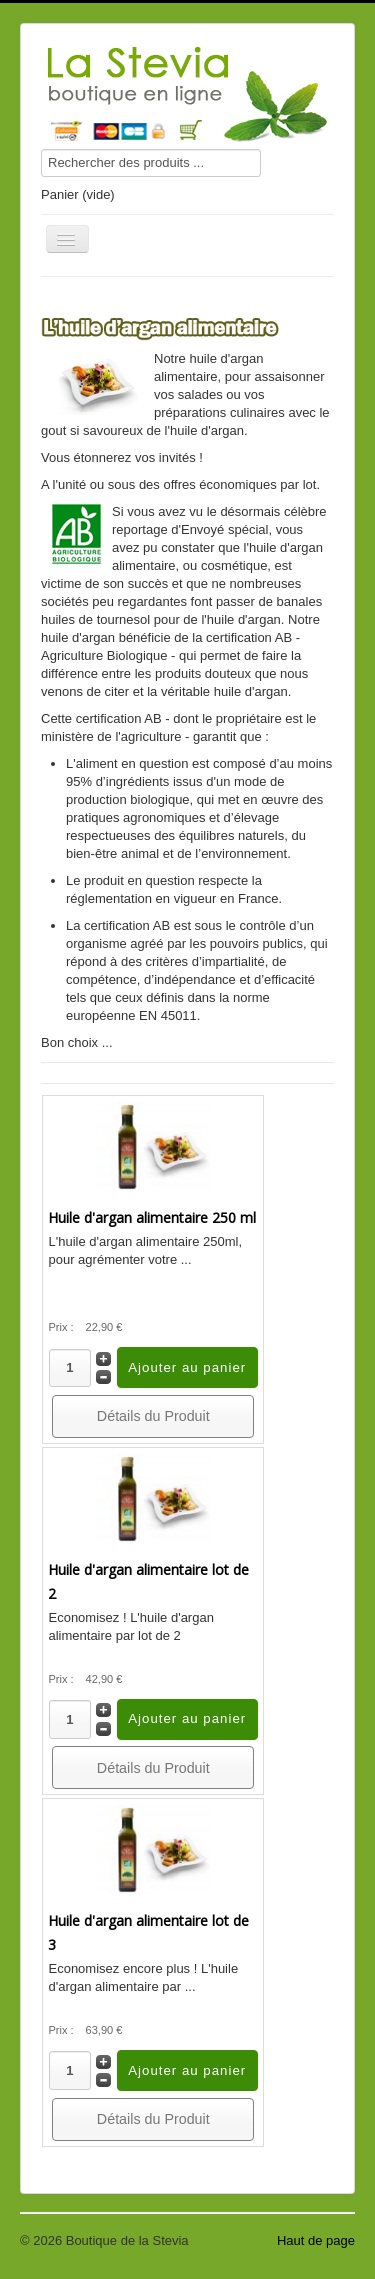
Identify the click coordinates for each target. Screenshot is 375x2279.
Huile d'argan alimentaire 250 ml (152, 1217)
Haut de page (316, 2240)
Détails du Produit (153, 1416)
